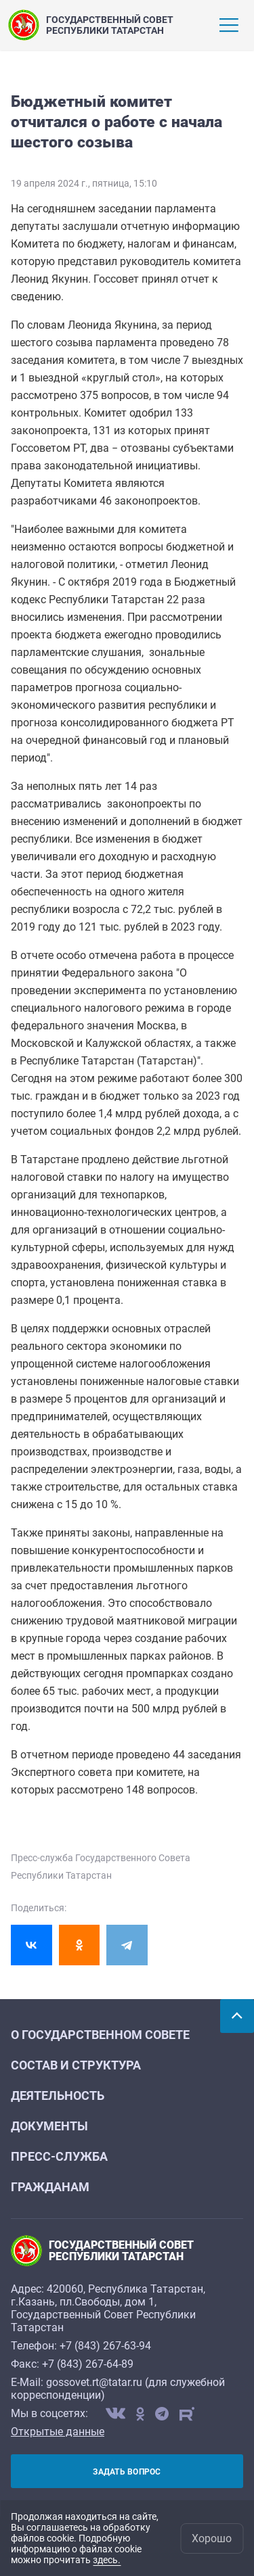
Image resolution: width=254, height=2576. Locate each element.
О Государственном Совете (100, 2035)
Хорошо (212, 2538)
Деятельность (57, 2095)
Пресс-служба (59, 2156)
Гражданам (50, 2187)
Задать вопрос (127, 2472)
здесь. (107, 2559)
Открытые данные (57, 2431)
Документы (49, 2126)
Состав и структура (76, 2065)
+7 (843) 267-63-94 (105, 2345)
